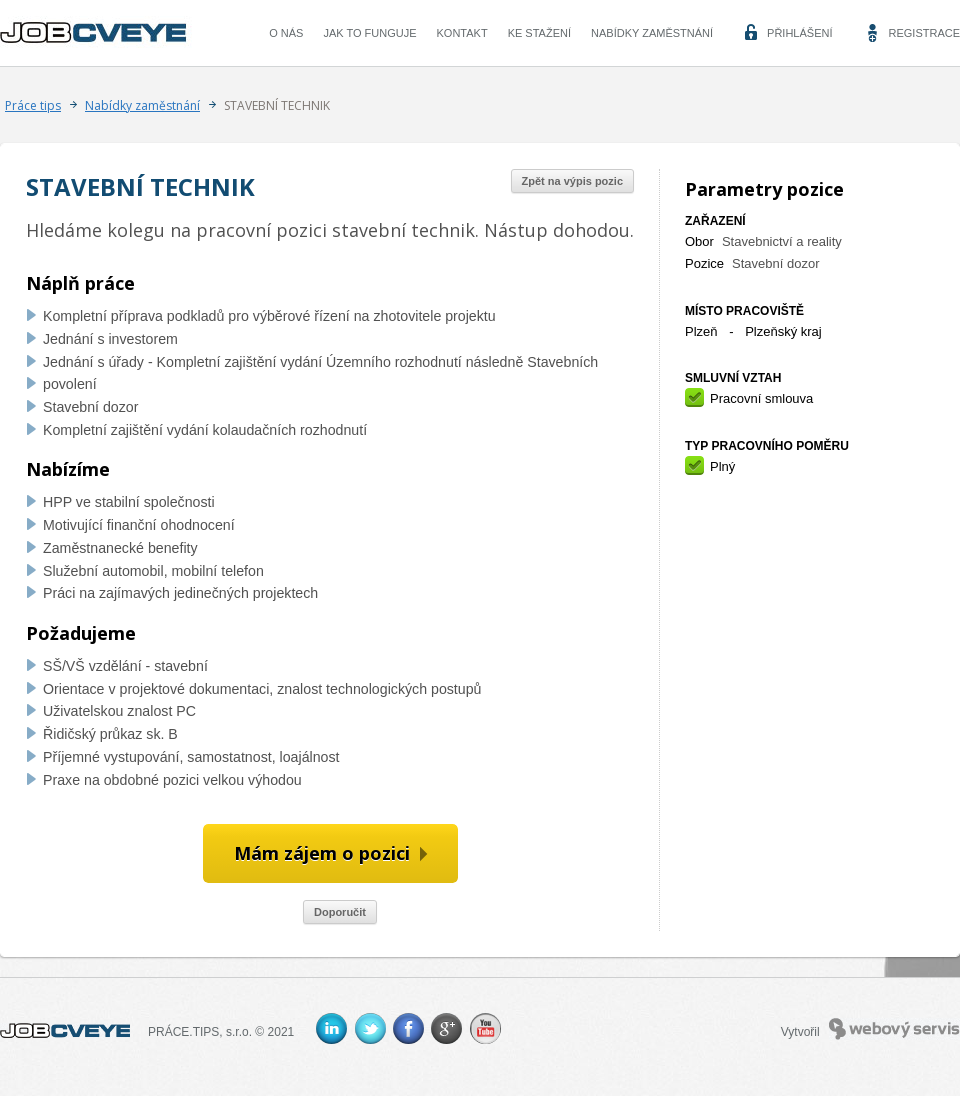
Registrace (924, 33)
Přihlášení (799, 33)
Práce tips (33, 105)
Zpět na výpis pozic (572, 181)
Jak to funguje (369, 33)
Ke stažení (539, 33)
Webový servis (894, 1029)
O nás (286, 33)
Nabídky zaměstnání (652, 33)
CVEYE (98, 33)
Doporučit (340, 912)
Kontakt (462, 33)
